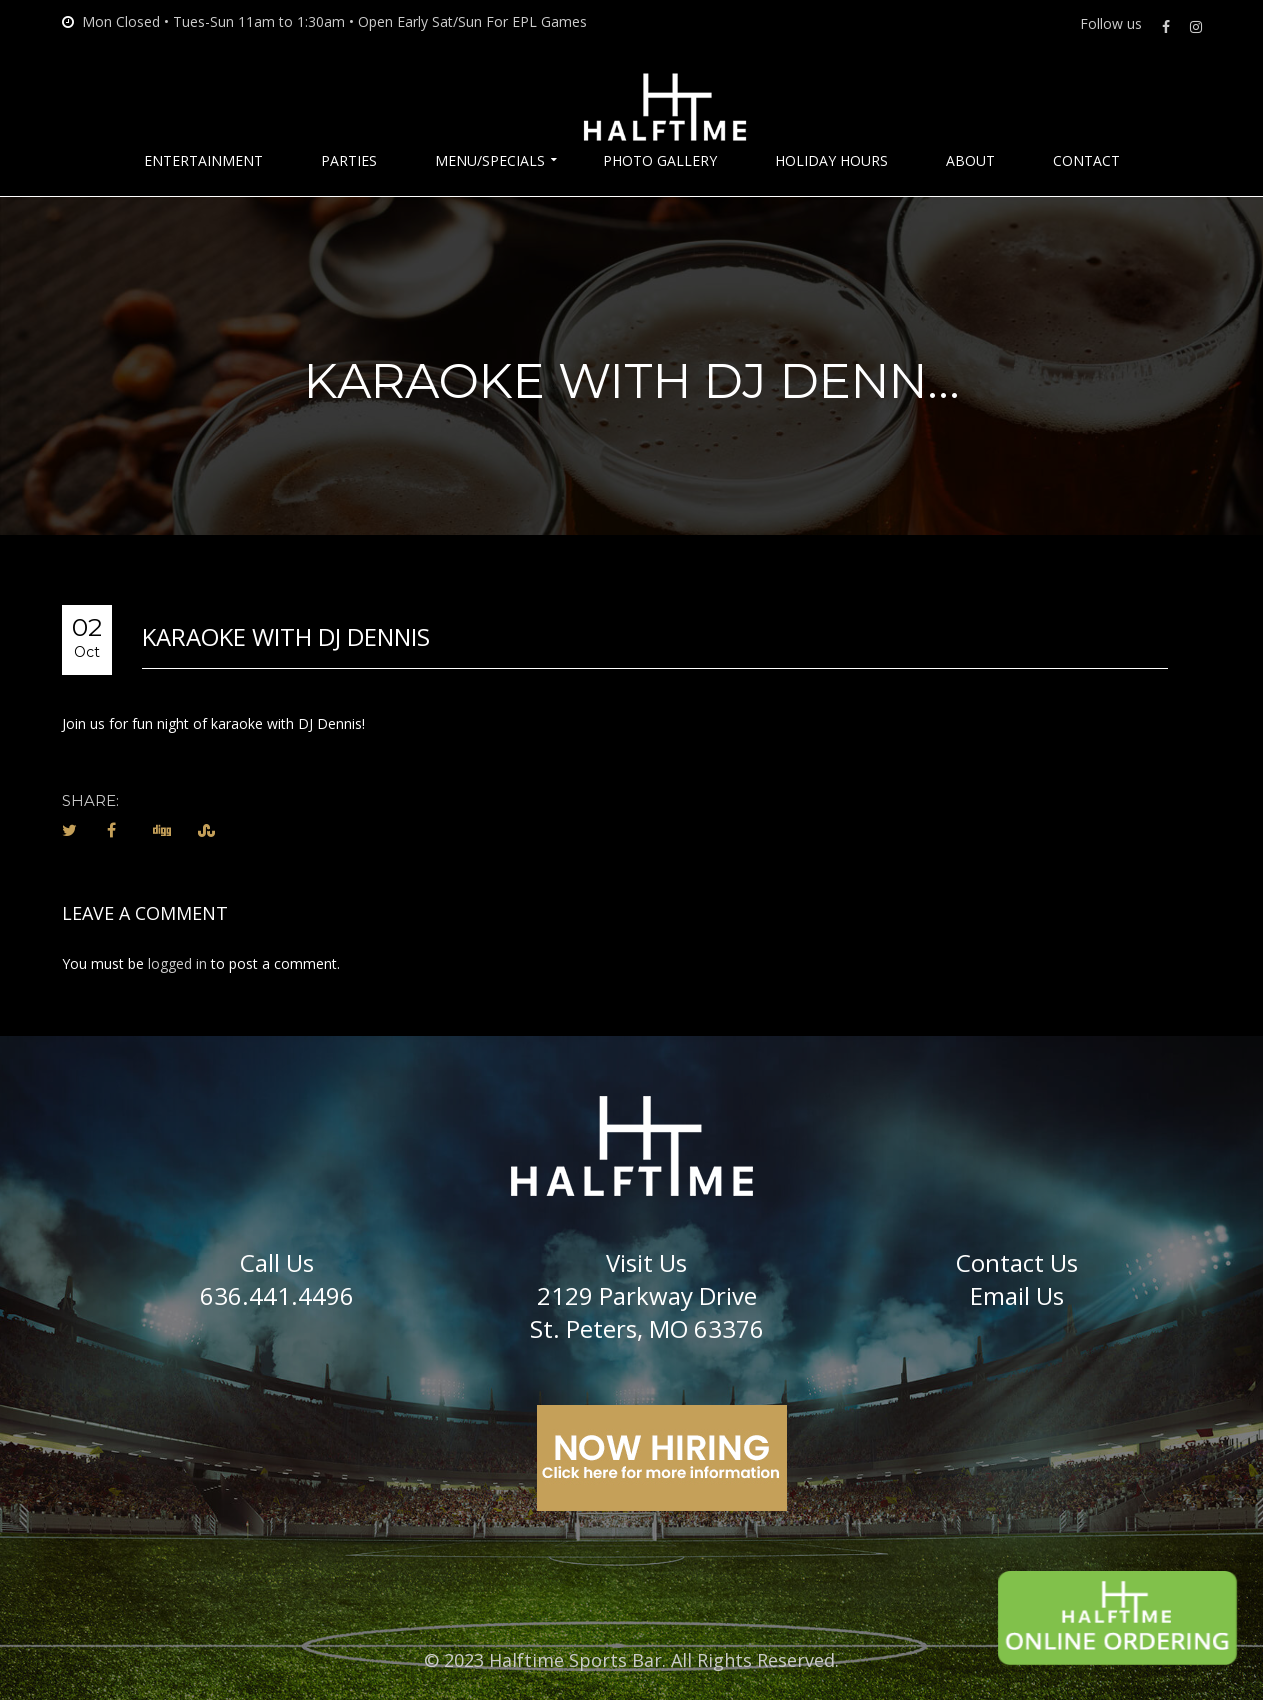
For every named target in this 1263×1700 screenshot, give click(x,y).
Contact (1086, 161)
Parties (349, 161)
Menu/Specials (490, 161)
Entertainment (203, 161)
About (970, 161)
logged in (177, 963)
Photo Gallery (660, 161)
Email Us (1017, 1295)
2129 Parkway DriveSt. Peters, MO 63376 (647, 1312)
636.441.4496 (277, 1295)
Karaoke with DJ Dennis (286, 636)
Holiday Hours (831, 161)
